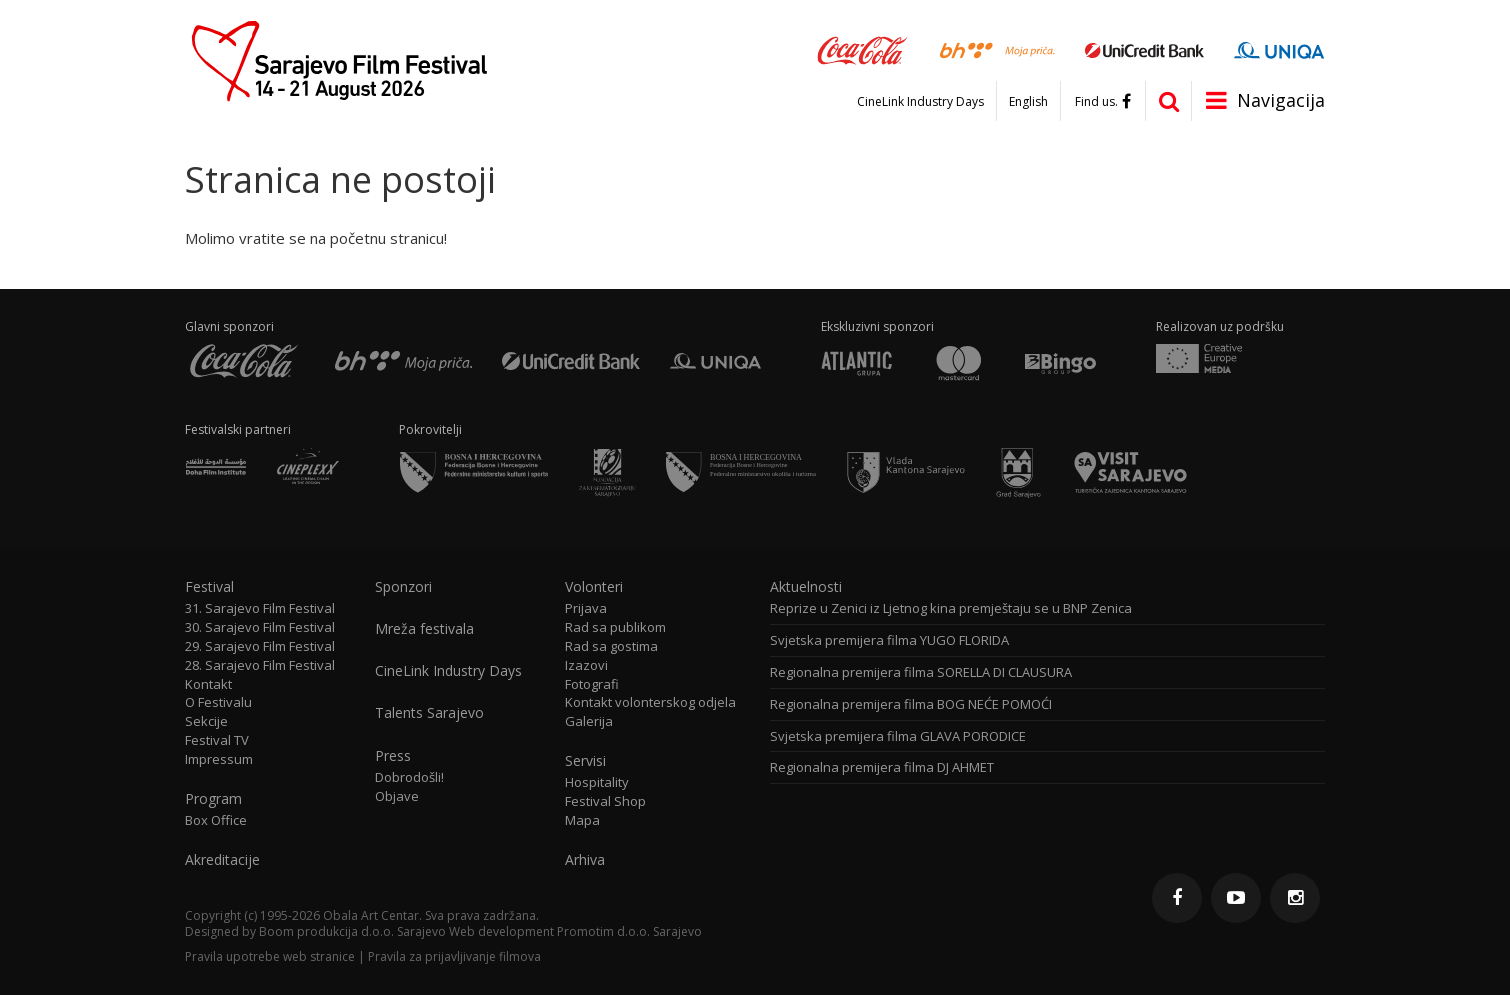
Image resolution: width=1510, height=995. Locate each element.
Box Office (216, 820)
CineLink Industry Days (920, 102)
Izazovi (586, 665)
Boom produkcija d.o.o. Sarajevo (352, 931)
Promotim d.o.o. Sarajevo (629, 931)
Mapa (582, 820)
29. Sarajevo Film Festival (260, 646)
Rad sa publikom (615, 627)
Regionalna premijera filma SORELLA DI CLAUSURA (921, 672)
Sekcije (206, 721)
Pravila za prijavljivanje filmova (454, 956)
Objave (397, 796)
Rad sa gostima (611, 646)
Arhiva (585, 860)
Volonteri (594, 587)
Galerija (589, 721)
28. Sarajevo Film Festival (260, 665)
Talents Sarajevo (429, 713)
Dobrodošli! (409, 777)
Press (393, 756)
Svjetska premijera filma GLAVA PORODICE (898, 736)
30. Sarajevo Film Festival (260, 627)
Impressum (219, 759)
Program (213, 799)
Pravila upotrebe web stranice (270, 956)
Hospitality (597, 782)
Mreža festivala (424, 629)
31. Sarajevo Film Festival (260, 608)
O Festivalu (218, 702)
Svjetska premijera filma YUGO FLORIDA (889, 640)
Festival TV (217, 740)
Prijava (586, 608)
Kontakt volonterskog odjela (650, 702)
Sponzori (403, 587)
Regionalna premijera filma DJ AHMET (882, 767)
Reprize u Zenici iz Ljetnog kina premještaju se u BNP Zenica (951, 608)
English (1028, 102)
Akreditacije (222, 860)
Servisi (585, 761)
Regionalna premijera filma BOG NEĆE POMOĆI (911, 704)
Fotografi (592, 684)
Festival (209, 587)
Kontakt (208, 684)
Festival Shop (605, 801)
